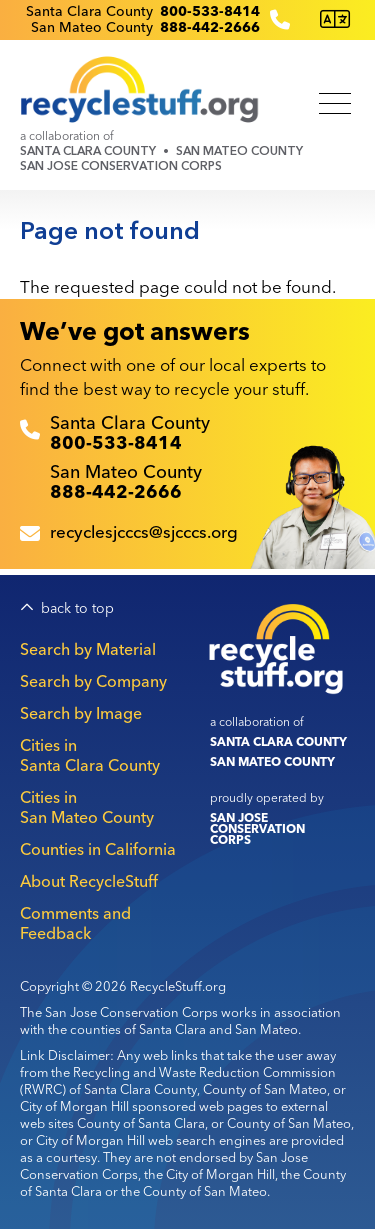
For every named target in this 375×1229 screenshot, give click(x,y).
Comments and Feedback (75, 923)
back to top (77, 608)
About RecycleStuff (89, 881)
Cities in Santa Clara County (90, 755)
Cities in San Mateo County (87, 807)
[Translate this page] (335, 19)
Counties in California (98, 849)
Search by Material (88, 649)
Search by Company (93, 681)
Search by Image (81, 713)
